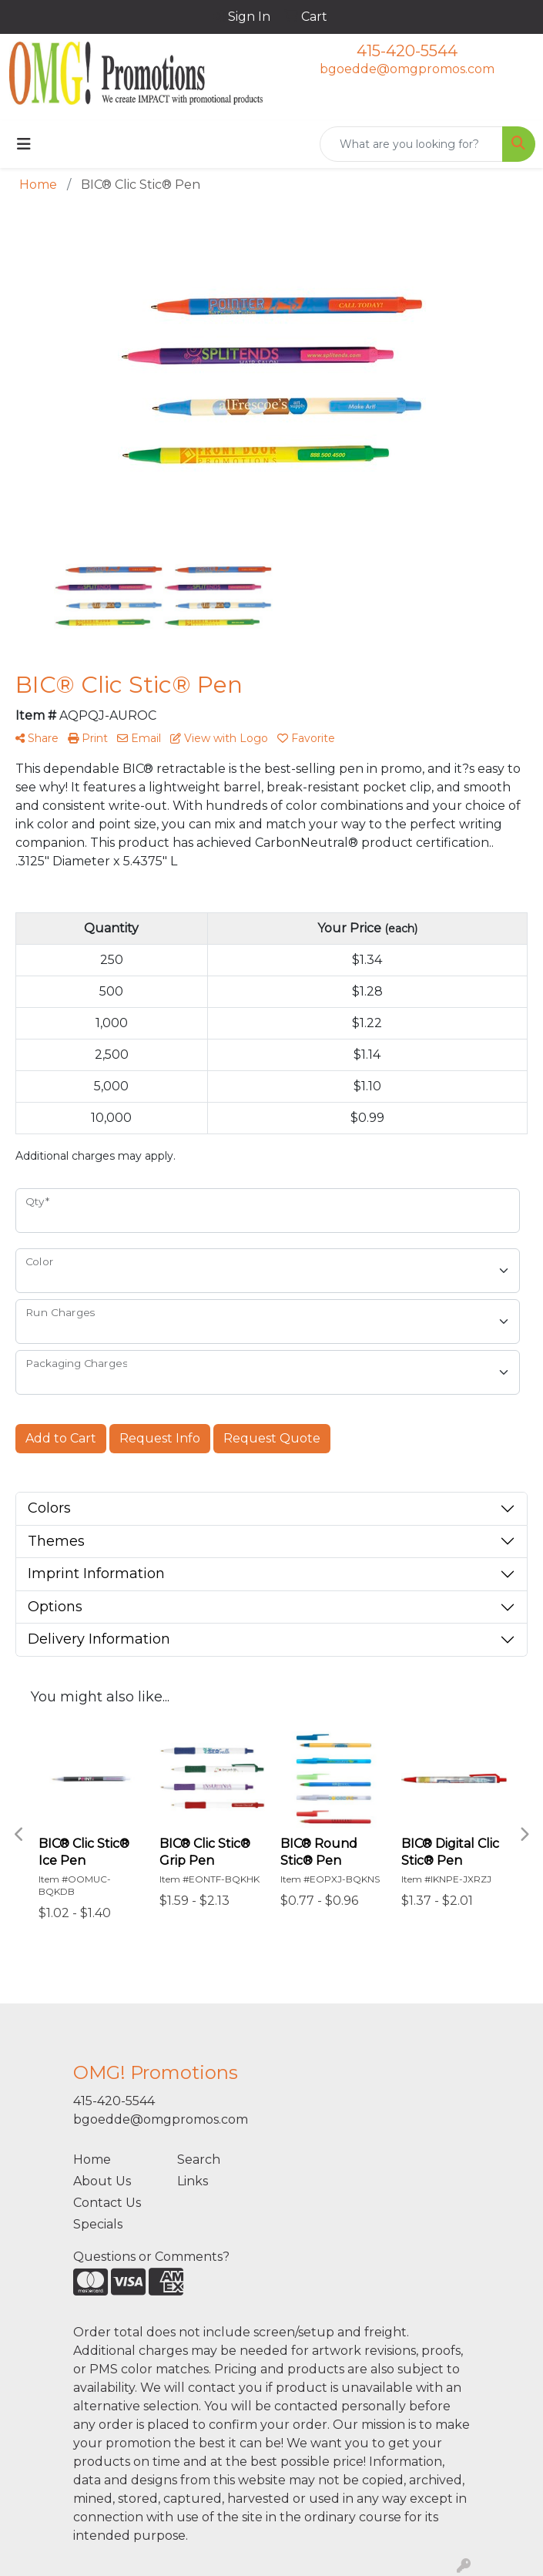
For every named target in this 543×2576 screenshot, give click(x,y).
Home (92, 2159)
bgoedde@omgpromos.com (407, 69)
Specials (97, 2224)
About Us (102, 2181)
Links (192, 2181)
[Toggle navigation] (24, 144)
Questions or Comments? (151, 2256)
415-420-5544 (407, 51)
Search (198, 2159)
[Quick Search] (411, 144)
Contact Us (107, 2202)
